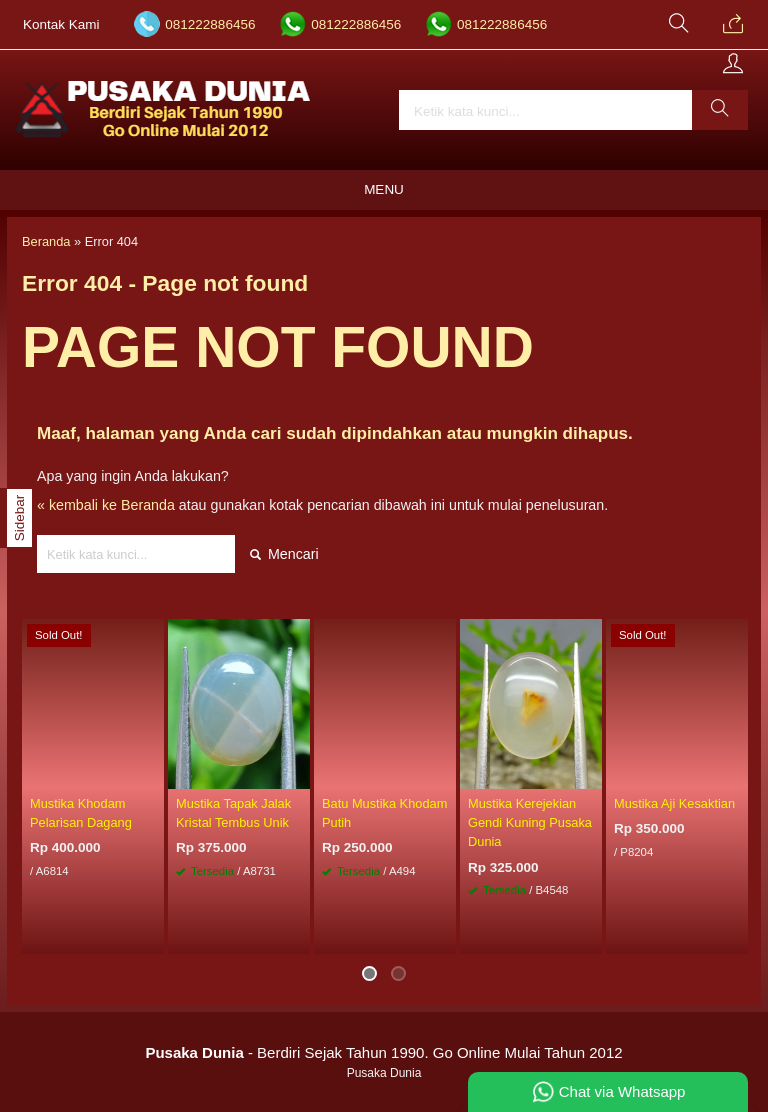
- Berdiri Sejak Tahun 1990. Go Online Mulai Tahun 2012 (383, 1052)
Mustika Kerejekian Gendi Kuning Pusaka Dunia (530, 822)
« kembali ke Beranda (106, 505)
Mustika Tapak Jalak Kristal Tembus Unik (233, 813)
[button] (720, 110)
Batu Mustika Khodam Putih (384, 813)
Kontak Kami (61, 24)
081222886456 (210, 24)
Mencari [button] (284, 554)
